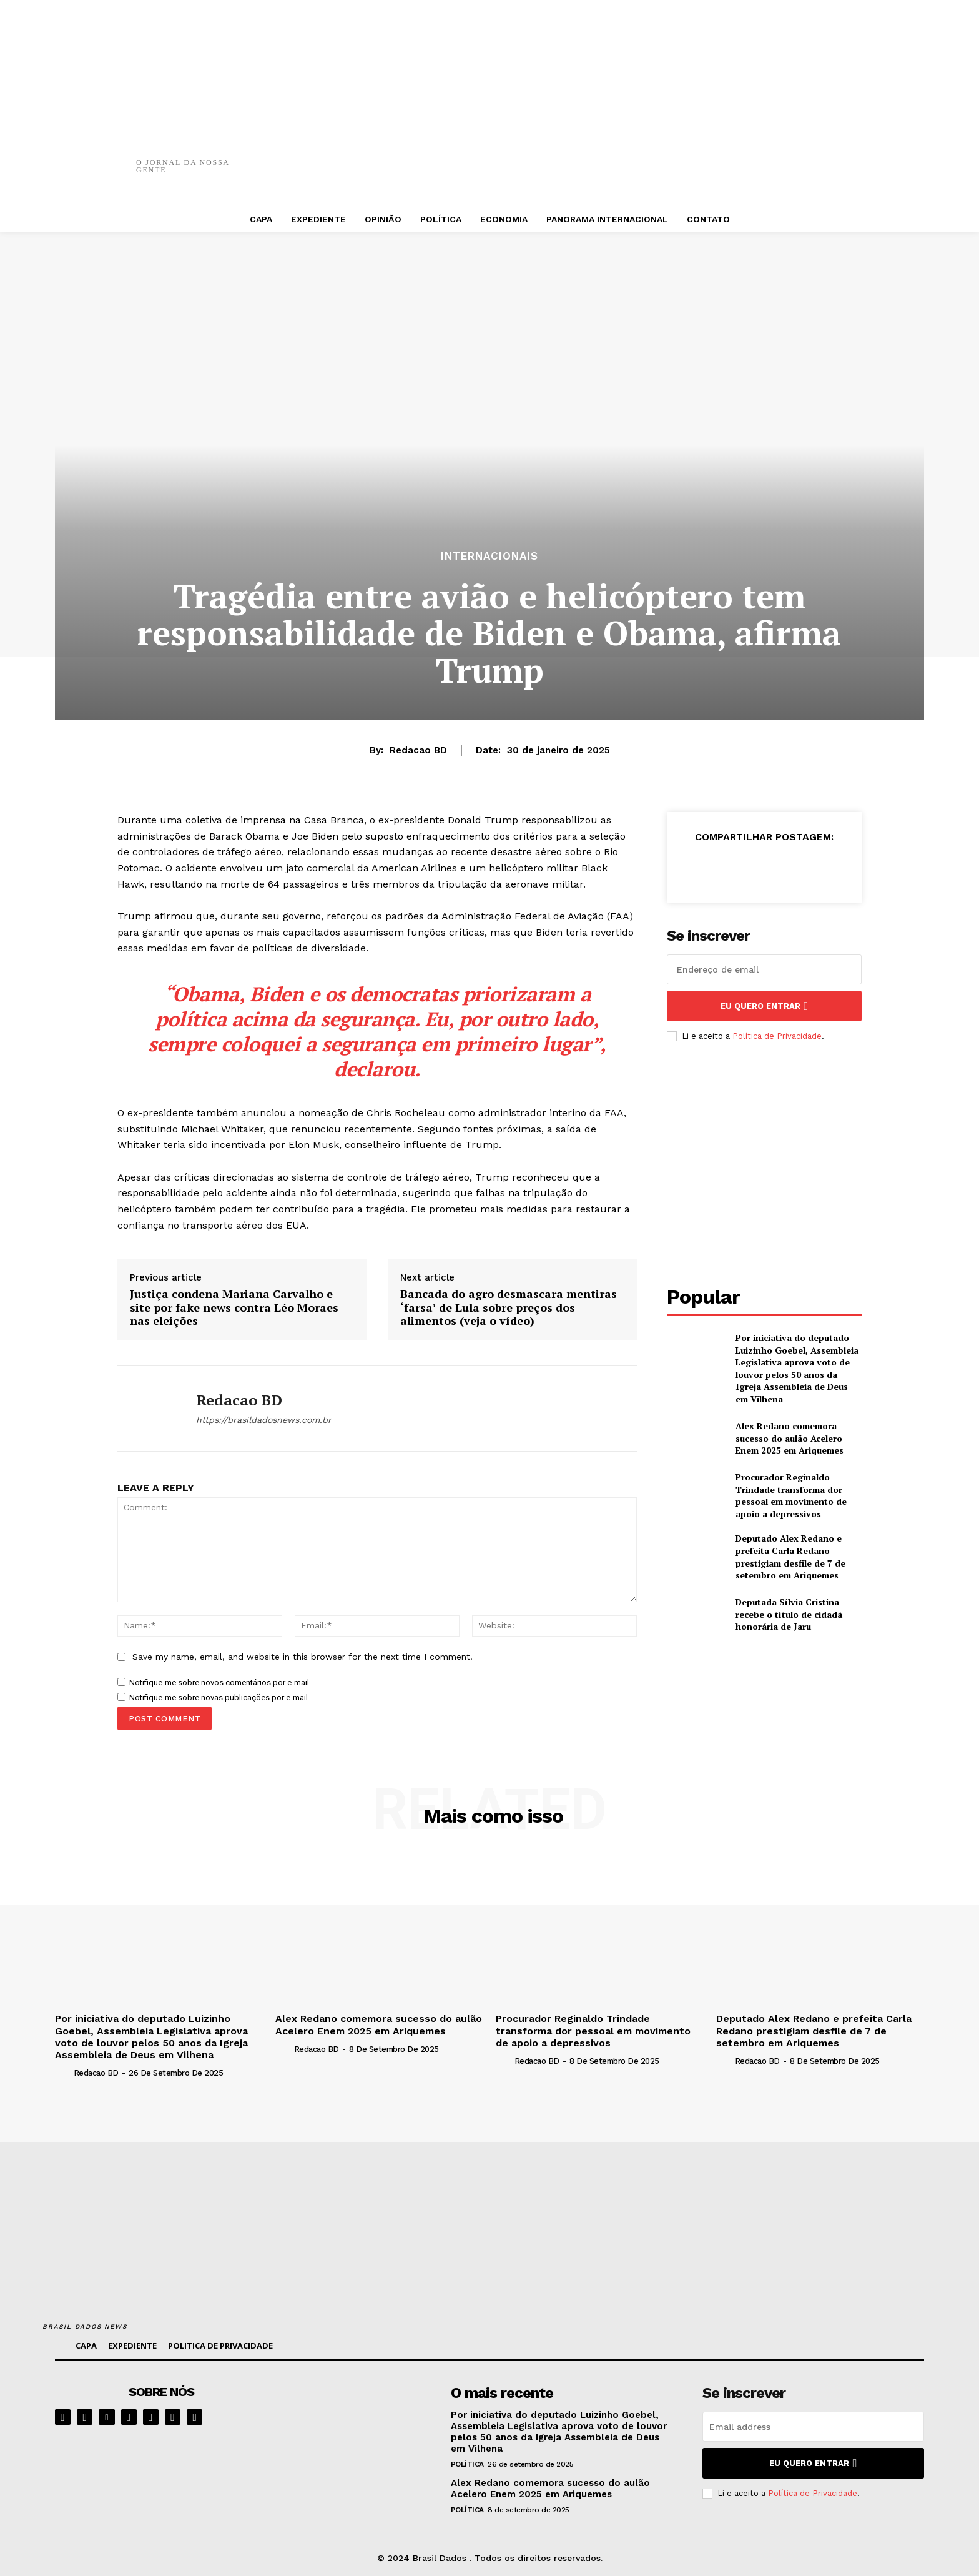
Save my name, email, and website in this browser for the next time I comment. (302, 1657)
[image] (359, 2422)
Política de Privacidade (777, 1036)
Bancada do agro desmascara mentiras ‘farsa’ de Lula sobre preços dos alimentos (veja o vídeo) (508, 1307)
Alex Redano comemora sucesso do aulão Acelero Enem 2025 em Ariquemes (789, 1438)
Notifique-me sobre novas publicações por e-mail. (219, 1697)
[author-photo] (63, 2072)
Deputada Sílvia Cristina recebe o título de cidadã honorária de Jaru (788, 1614)
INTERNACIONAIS (489, 556)
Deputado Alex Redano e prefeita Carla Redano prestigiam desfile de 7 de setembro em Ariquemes (790, 1556)
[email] (764, 969)
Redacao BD (418, 750)
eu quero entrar (764, 1006)
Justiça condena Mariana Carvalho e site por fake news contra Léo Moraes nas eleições (234, 1307)
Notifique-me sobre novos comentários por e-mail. (220, 1682)
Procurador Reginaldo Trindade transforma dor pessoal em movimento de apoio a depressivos (791, 1495)
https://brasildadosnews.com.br (264, 1420)
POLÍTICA (467, 2464)
